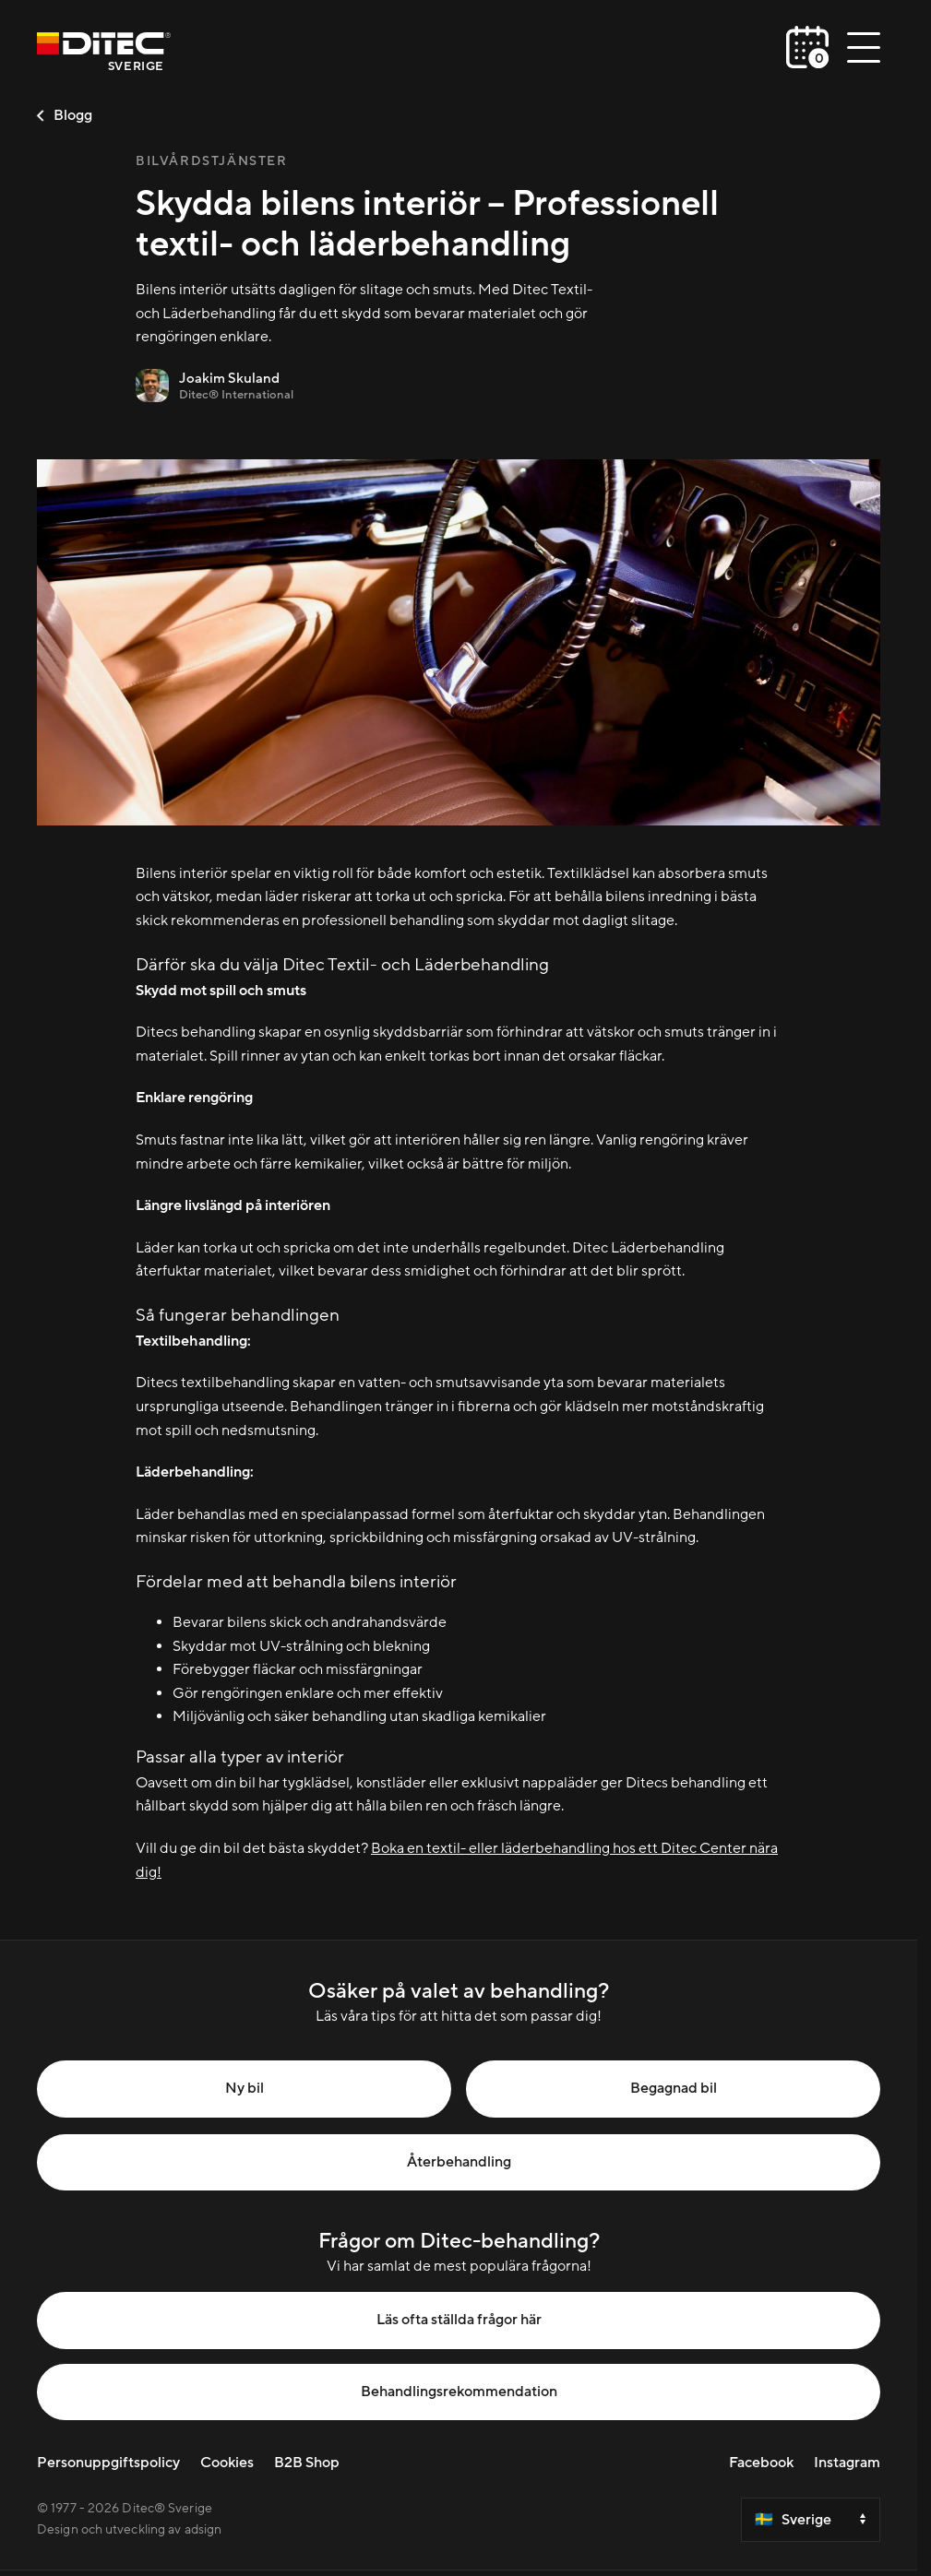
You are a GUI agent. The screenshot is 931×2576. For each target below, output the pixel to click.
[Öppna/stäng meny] (863, 47)
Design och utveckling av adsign (129, 2530)
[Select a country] (810, 2520)
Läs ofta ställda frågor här (459, 2319)
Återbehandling (459, 2162)
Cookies (227, 2462)
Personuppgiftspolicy (108, 2462)
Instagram (847, 2462)
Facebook (761, 2462)
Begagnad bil (673, 2088)
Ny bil (244, 2088)
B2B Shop (307, 2462)
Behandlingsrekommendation (459, 2391)
